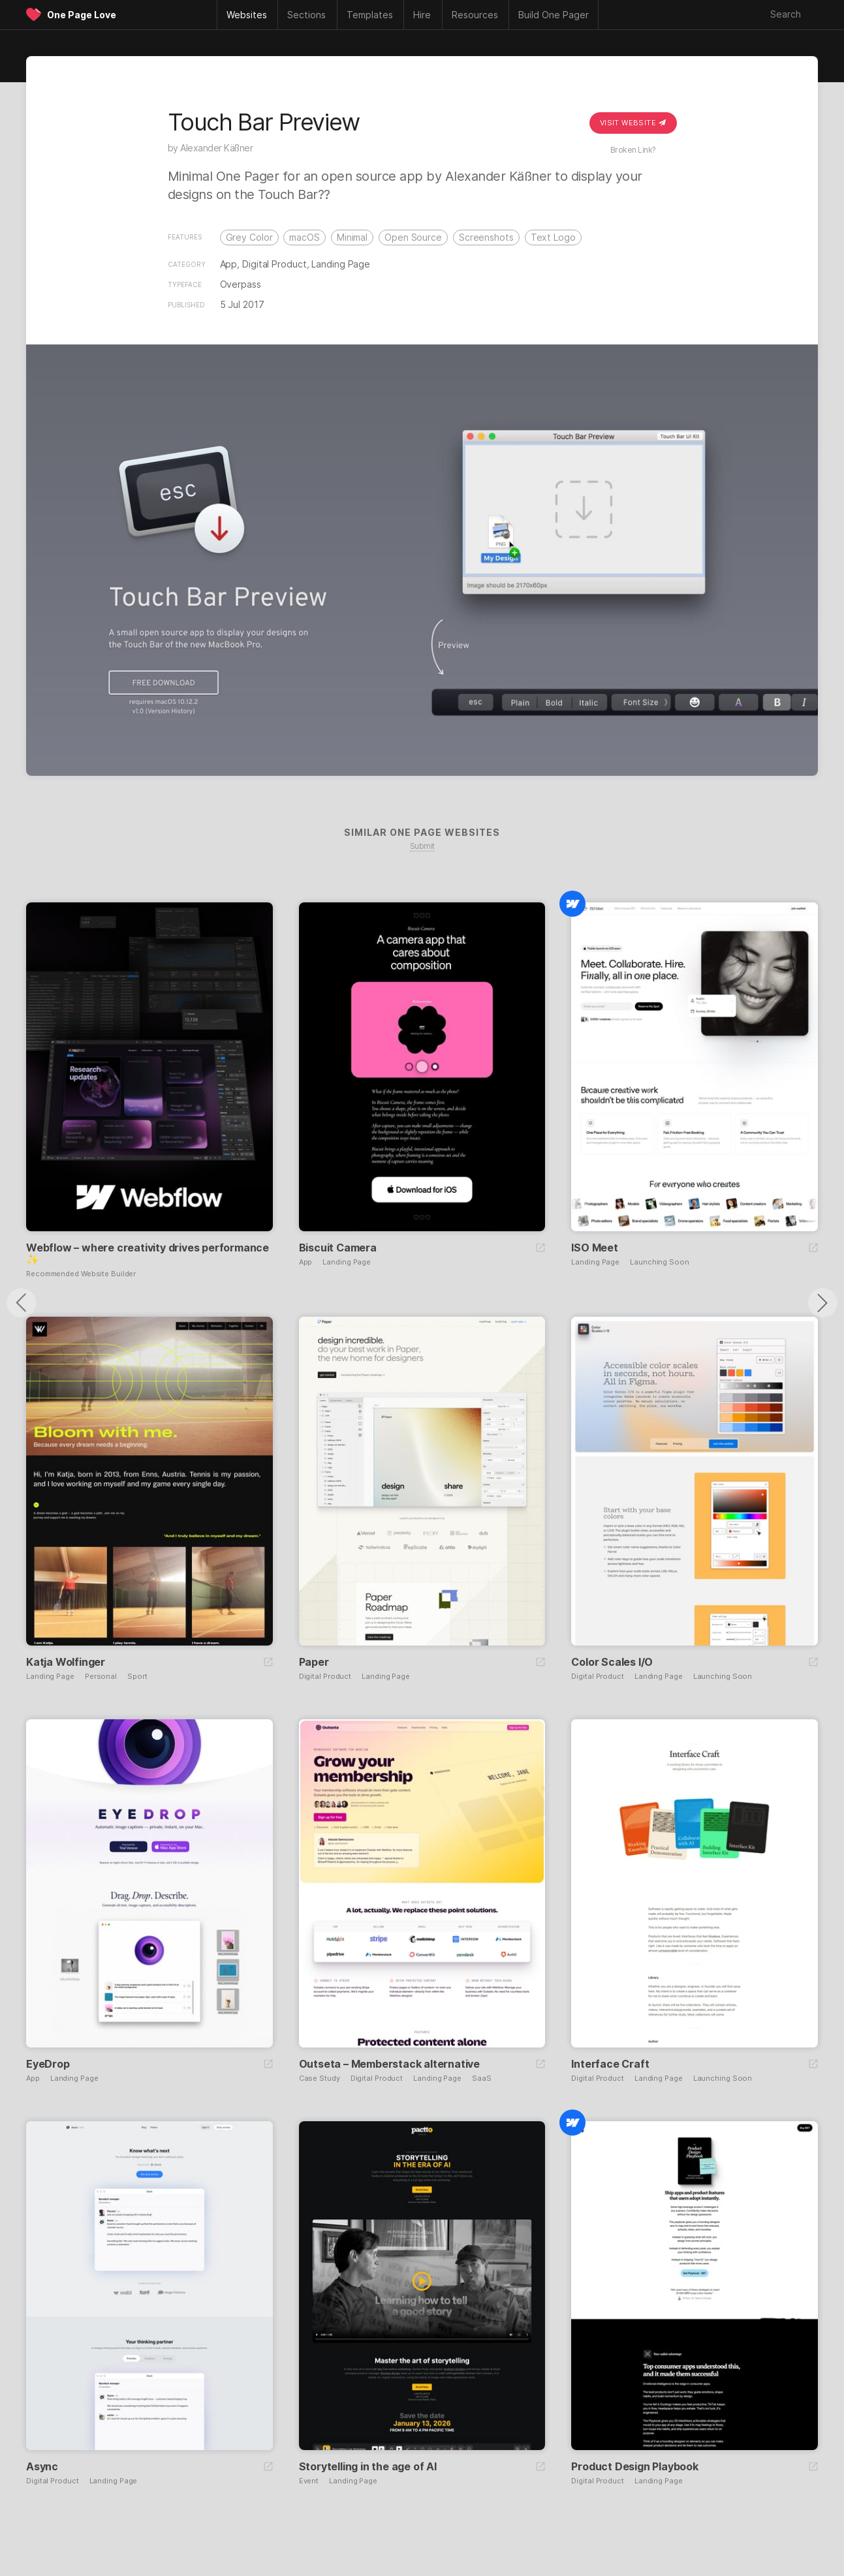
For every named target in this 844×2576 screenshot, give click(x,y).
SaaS (482, 2078)
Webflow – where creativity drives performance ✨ (147, 1253)
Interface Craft (610, 2063)
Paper (314, 1661)
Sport (137, 1676)
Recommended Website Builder (81, 1274)
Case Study (319, 2078)
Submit (422, 846)
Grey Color (249, 237)
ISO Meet (594, 1247)
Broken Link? (633, 150)
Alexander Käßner (216, 147)
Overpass (240, 284)
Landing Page (340, 263)
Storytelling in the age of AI (368, 2466)
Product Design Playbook (634, 2466)
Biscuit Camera (338, 1247)
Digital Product (274, 263)
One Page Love (81, 14)
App (229, 263)
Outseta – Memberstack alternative (389, 2063)
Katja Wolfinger (65, 1661)
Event (309, 2481)
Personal (101, 1676)
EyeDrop (48, 2063)
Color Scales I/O (612, 1661)
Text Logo (553, 237)
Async (42, 2466)
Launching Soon (659, 1262)
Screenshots (486, 237)
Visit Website (633, 122)
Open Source (413, 237)
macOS (304, 237)
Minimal (352, 237)
